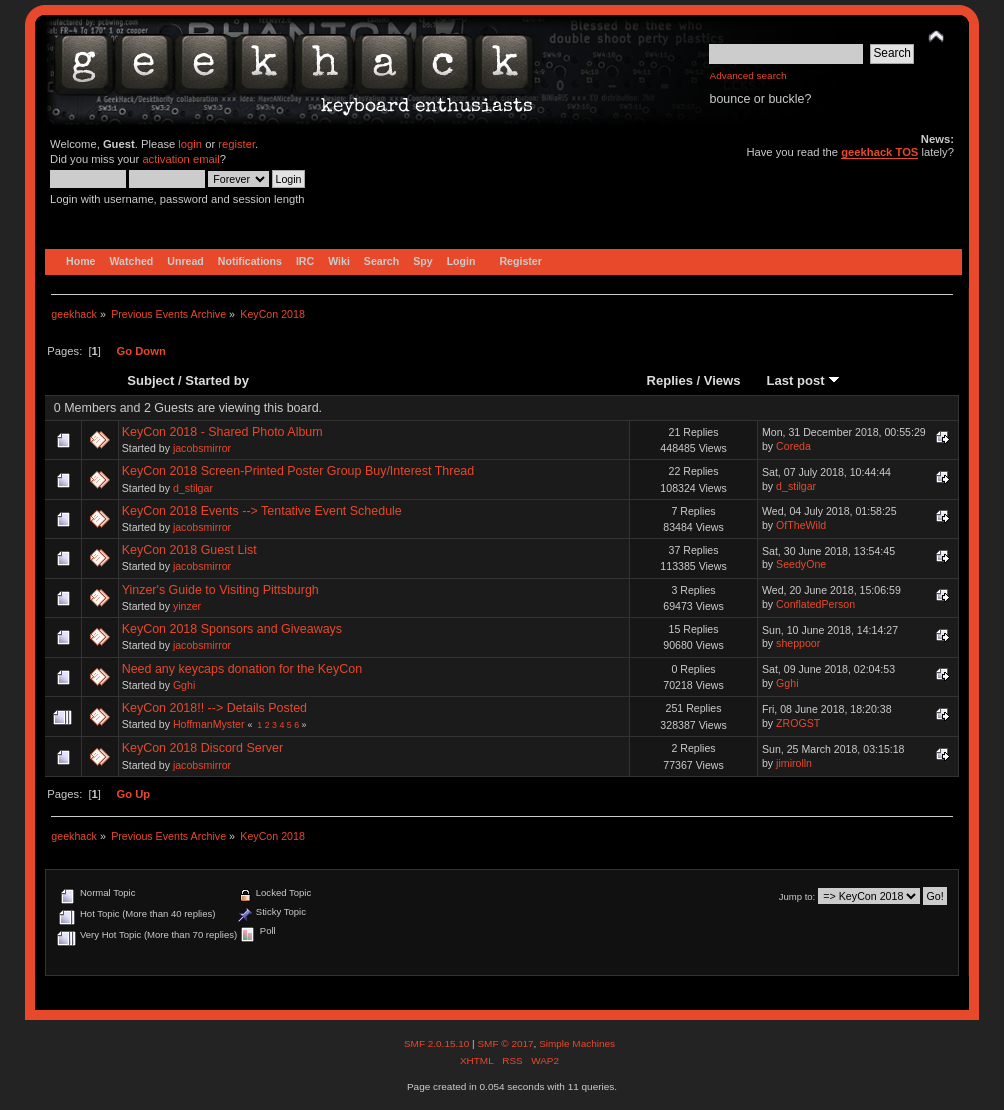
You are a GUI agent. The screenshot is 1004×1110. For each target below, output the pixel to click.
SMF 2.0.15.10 (438, 1043)
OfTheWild (801, 525)
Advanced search (747, 75)
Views (722, 380)
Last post (804, 380)
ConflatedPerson (815, 604)
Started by (217, 380)
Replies (670, 380)
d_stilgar (193, 488)
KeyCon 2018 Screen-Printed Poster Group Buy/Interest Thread (298, 471)
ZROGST (798, 723)
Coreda (793, 446)
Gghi (184, 685)
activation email (180, 159)
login (190, 144)
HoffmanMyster (209, 724)
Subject (150, 380)
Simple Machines (577, 1043)
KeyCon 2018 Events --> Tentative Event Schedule (262, 511)
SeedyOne (801, 564)
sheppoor (798, 643)
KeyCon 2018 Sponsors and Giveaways (232, 629)
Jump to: (797, 896)
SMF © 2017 (505, 1043)
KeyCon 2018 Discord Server (202, 748)
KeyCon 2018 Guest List (189, 550)
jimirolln (794, 763)
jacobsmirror (202, 448)
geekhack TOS (879, 152)
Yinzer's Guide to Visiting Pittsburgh (220, 590)
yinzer (187, 606)
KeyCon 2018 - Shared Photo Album (222, 432)
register (236, 144)
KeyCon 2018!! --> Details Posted (214, 708)
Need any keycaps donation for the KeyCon (242, 669)
